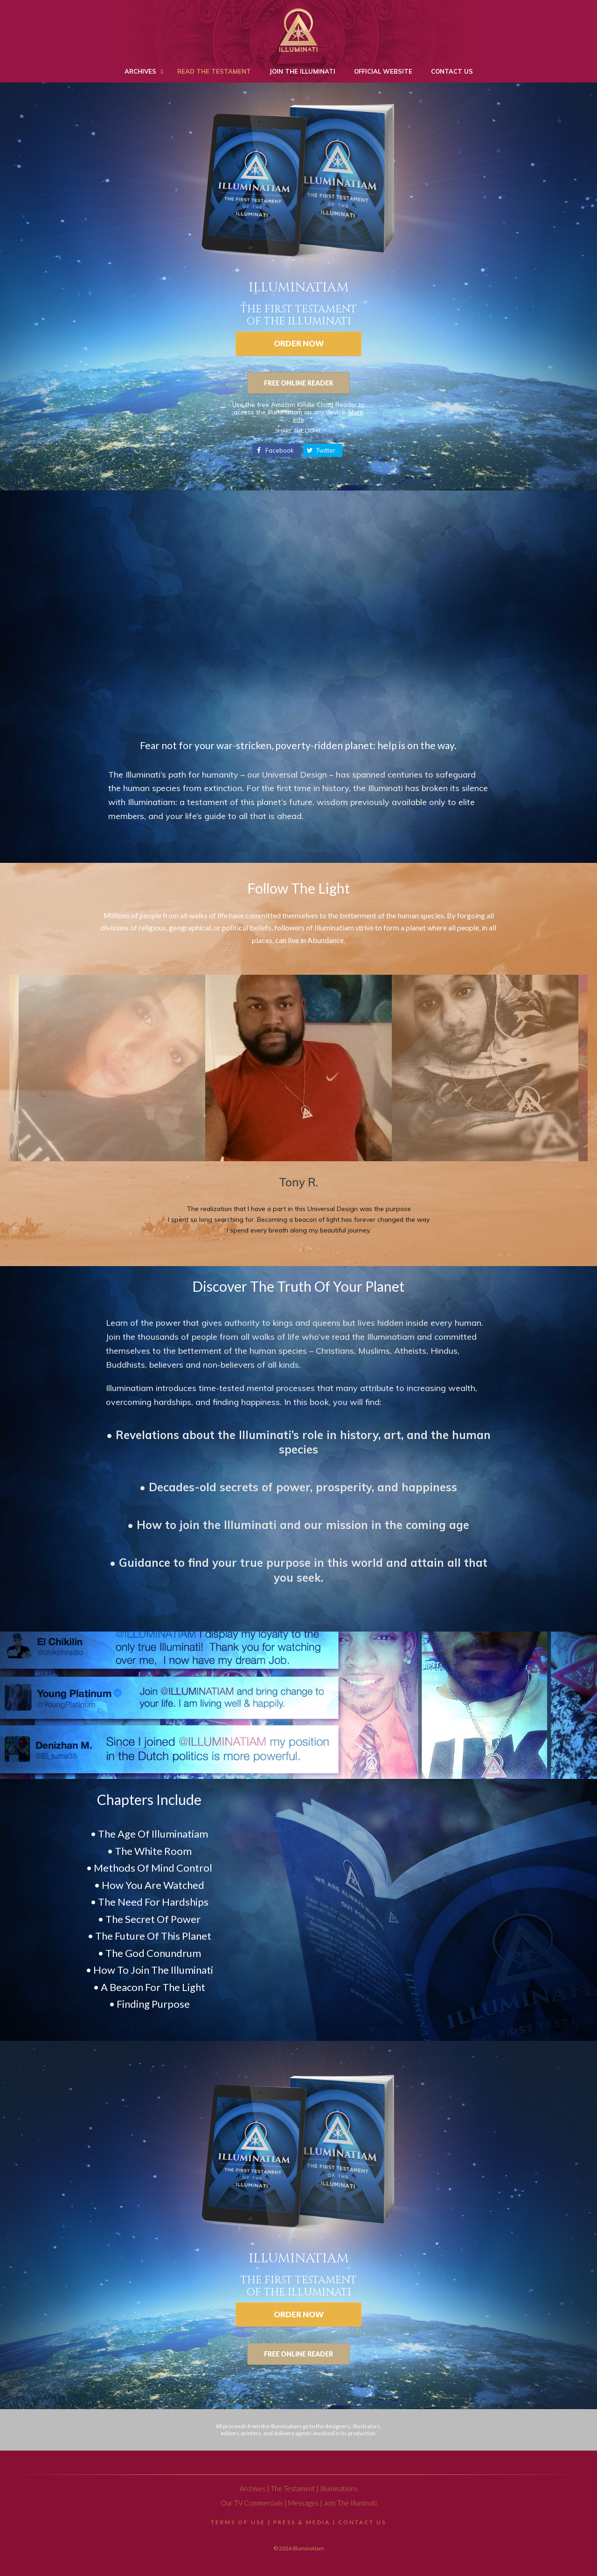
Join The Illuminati (350, 2503)
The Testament (293, 2489)
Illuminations (339, 2489)
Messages (303, 2503)
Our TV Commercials (252, 2503)
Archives (252, 2489)
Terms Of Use (238, 2522)
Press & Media (301, 2522)
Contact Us (362, 2522)
